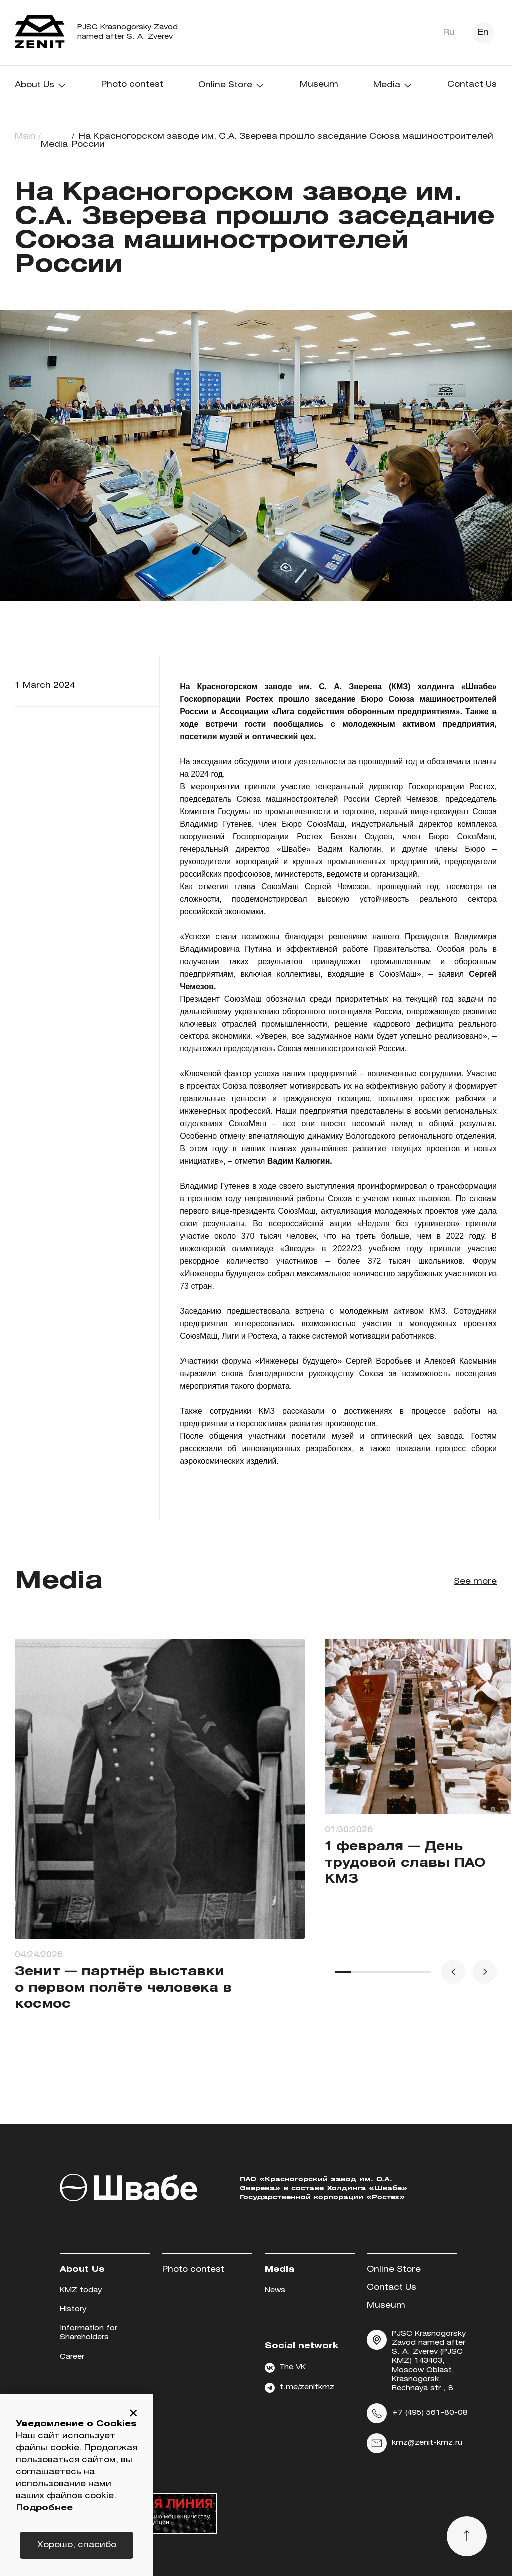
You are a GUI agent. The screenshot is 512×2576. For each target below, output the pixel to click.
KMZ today (81, 2290)
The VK (285, 2368)
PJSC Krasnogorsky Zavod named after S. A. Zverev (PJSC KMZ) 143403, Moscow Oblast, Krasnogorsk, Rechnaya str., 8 (416, 2361)
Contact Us (472, 84)
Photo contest (133, 84)
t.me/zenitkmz (299, 2388)
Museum (319, 84)
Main (25, 136)
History (73, 2309)
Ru (449, 32)
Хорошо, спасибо (77, 2545)
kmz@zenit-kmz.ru (414, 2443)
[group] (160, 1834)
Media (393, 85)
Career (72, 2357)
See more (475, 1581)
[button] (134, 2414)
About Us (40, 85)
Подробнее (44, 2508)
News (275, 2290)
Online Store (231, 85)
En (483, 32)
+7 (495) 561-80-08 (417, 2413)
